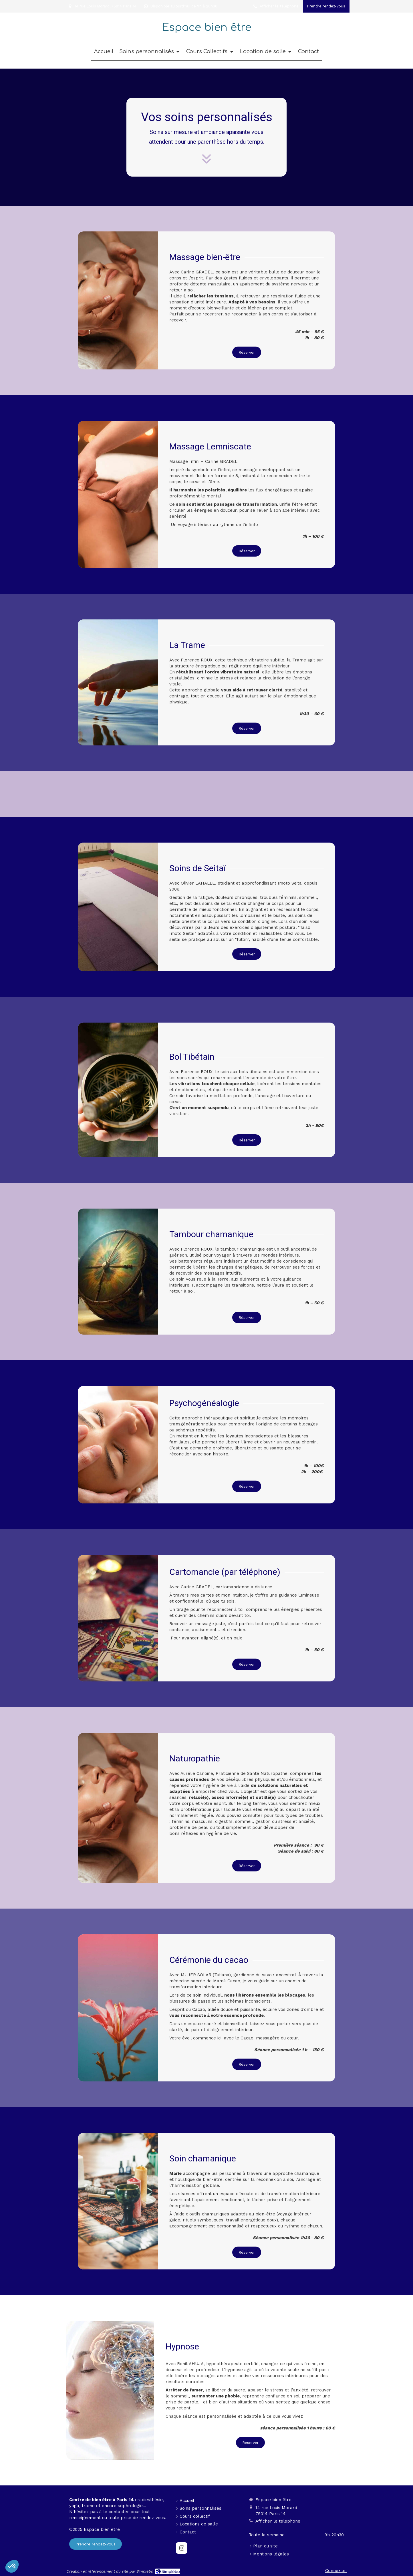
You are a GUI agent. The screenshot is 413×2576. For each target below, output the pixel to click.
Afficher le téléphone (279, 6)
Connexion (336, 2570)
